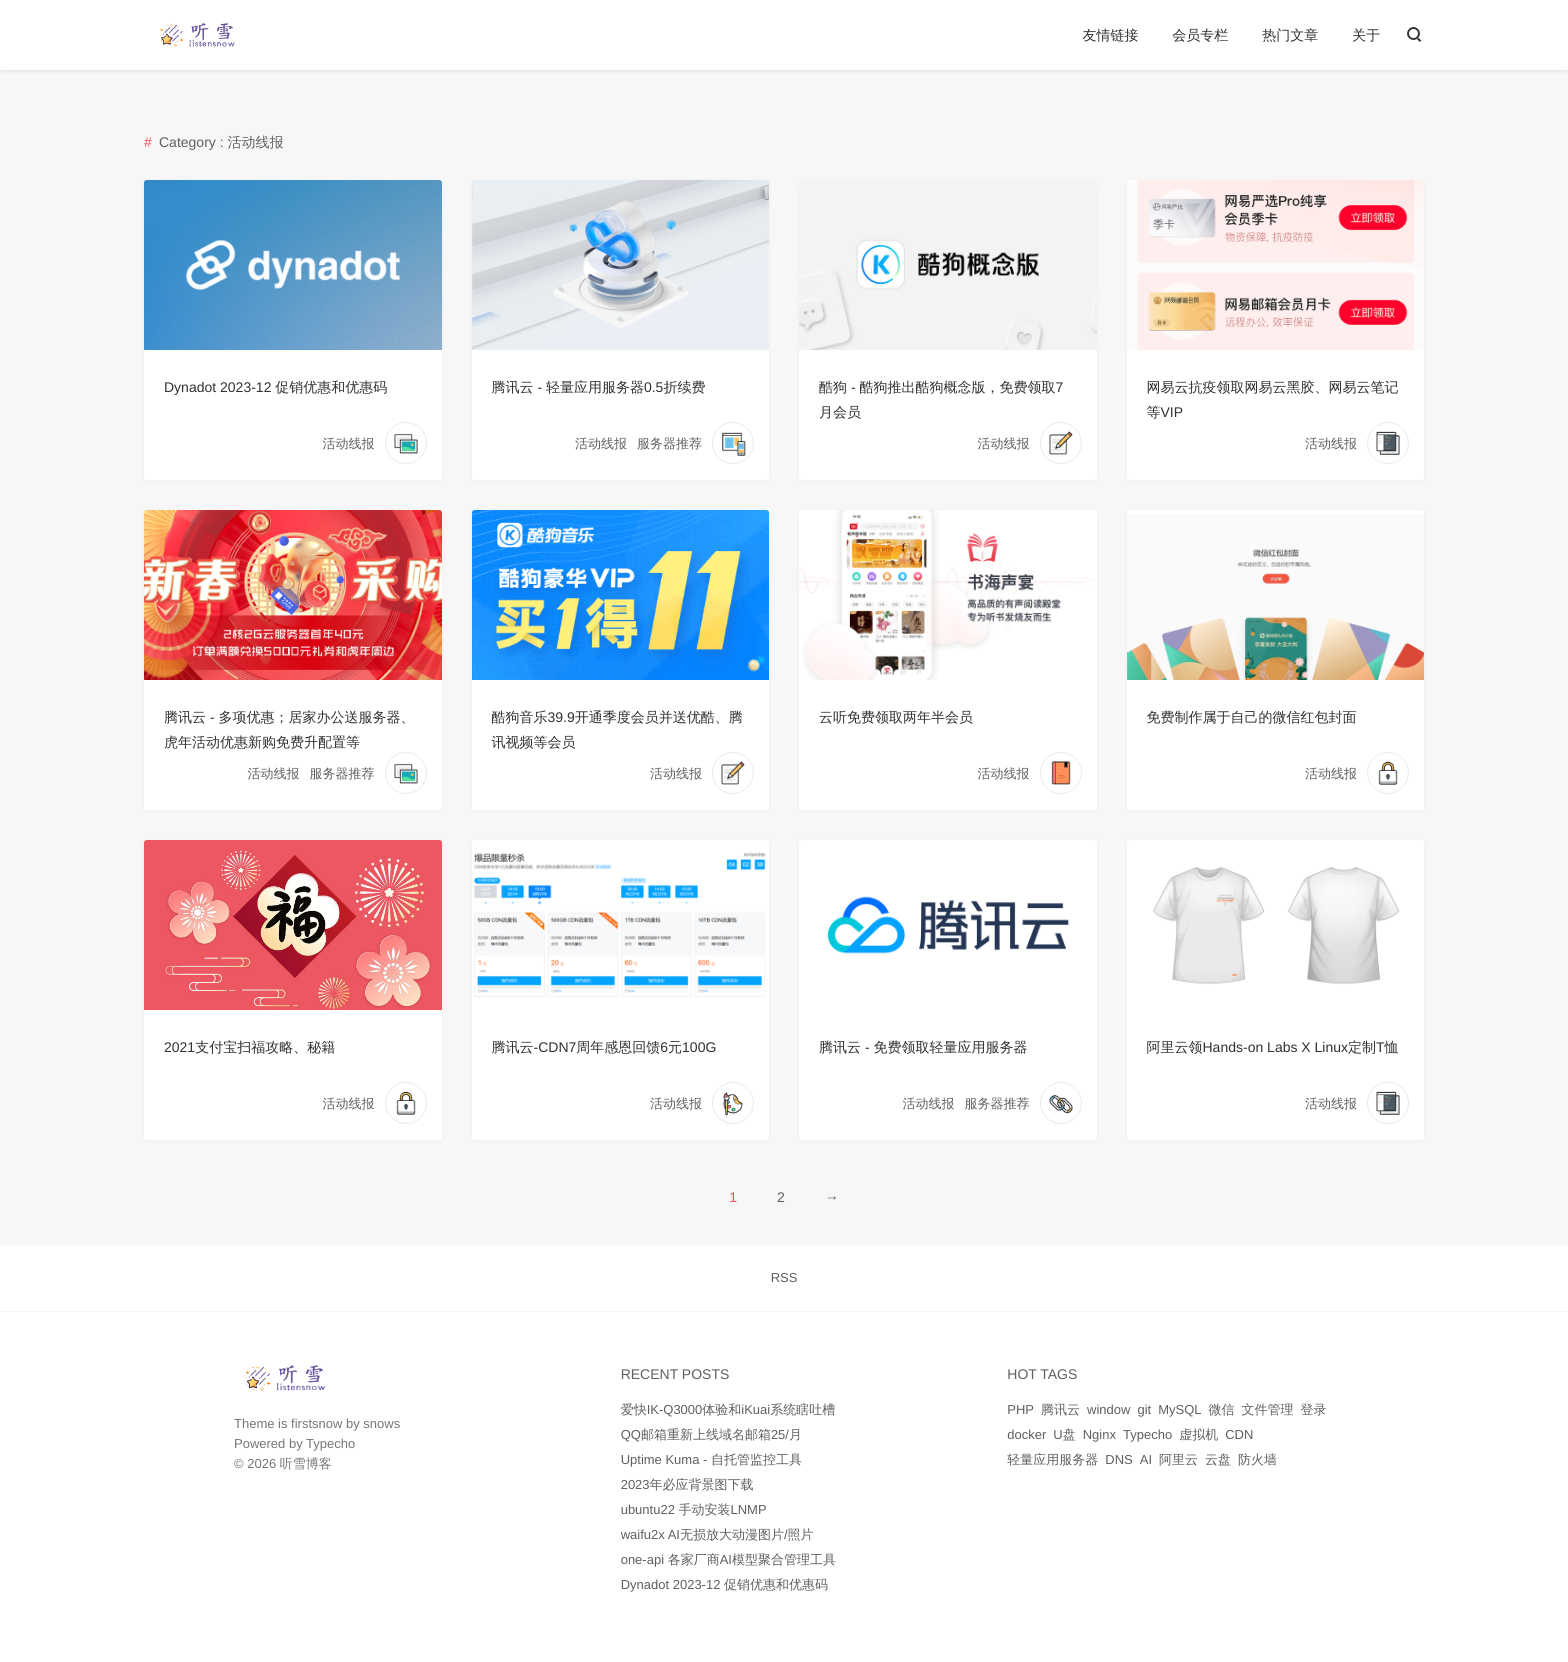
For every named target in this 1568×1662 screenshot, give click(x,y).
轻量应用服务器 (1052, 1459)
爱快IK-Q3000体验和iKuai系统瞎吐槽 (728, 1409)
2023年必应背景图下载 (687, 1484)
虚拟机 (1198, 1434)
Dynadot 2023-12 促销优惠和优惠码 (275, 387)
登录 (1313, 1409)
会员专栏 (1200, 35)
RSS (784, 1277)
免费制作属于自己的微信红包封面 (1252, 717)
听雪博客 (306, 1463)
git (1144, 1409)
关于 (1366, 35)
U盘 (1064, 1434)
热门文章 (1290, 35)
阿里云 (1178, 1459)
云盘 (1218, 1459)
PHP (1020, 1409)
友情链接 (1110, 35)
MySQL (1179, 1409)
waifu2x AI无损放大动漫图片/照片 (717, 1534)
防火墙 (1257, 1459)
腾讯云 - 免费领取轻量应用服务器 (923, 1047)
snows (381, 1423)
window (1108, 1409)
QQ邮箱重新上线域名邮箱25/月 (711, 1434)
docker (1026, 1434)
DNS (1118, 1459)
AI (1146, 1459)
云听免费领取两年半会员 (896, 717)
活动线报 (349, 443)
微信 (1221, 1409)
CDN (1239, 1434)
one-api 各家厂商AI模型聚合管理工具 (728, 1559)
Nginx (1099, 1434)
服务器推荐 (669, 443)
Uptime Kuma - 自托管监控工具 (711, 1459)
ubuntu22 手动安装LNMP (694, 1509)
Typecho (330, 1443)
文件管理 (1267, 1409)
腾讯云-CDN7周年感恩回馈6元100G (604, 1047)
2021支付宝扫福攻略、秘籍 (249, 1047)
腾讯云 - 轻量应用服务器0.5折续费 (599, 387)
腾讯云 (1060, 1409)
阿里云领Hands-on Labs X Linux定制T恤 (1273, 1047)
